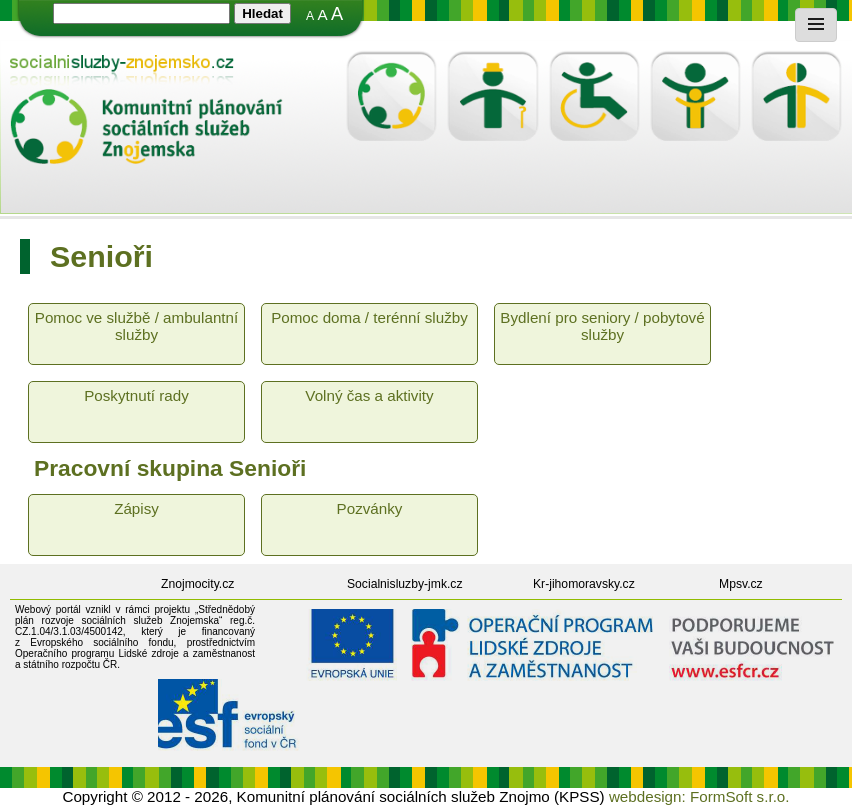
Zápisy (136, 508)
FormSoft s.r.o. (740, 796)
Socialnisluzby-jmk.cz (405, 584)
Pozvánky (370, 508)
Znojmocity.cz (197, 584)
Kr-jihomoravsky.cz (584, 584)
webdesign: (647, 796)
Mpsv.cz (741, 584)
